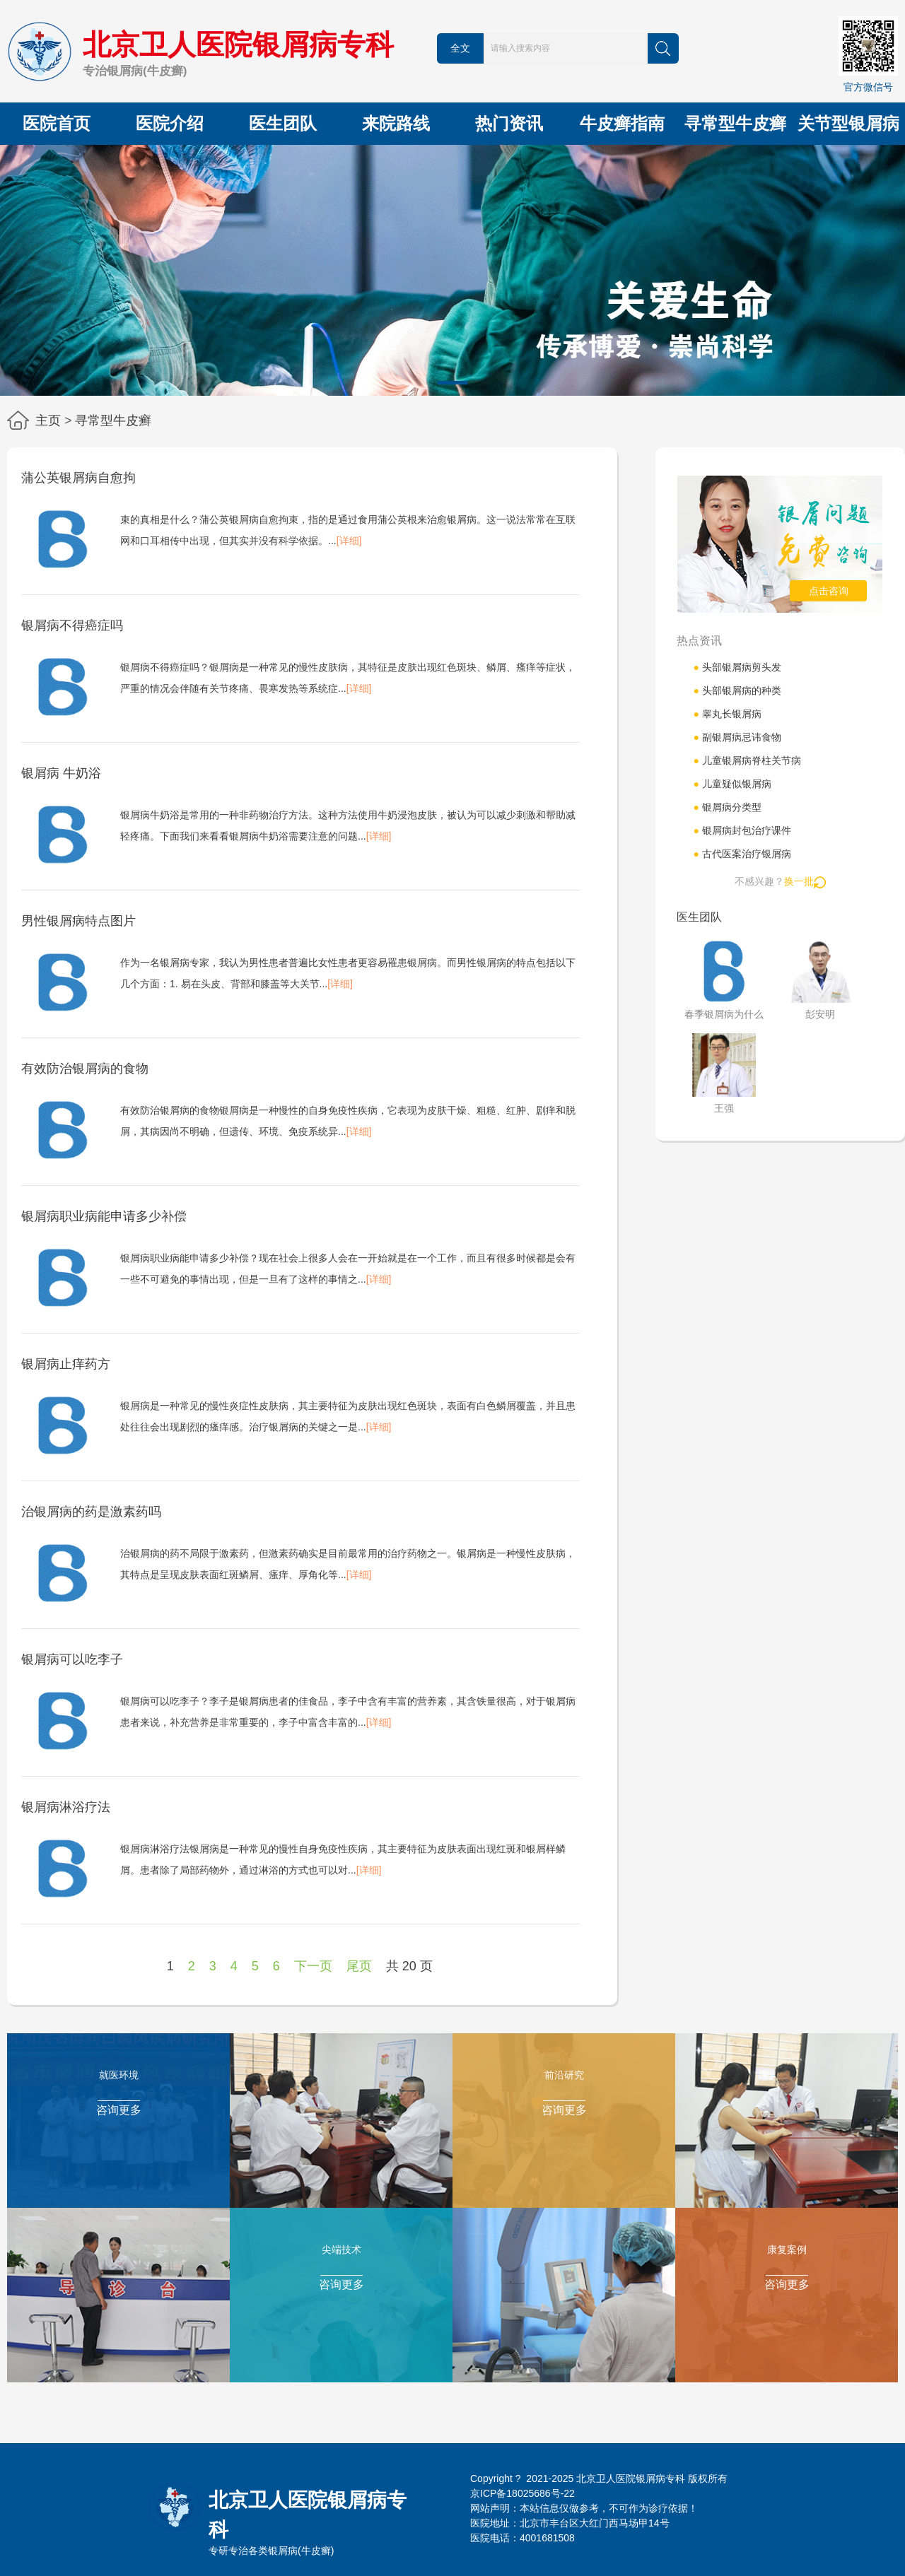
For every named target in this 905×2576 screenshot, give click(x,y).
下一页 (313, 1966)
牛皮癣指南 (622, 123)
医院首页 (56, 123)
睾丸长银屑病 (727, 713)
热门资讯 (509, 123)
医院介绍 (170, 123)
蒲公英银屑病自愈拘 (78, 478)
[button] (452, 382)
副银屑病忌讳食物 (737, 737)
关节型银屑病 (848, 123)
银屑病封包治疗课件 (741, 830)
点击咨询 (828, 590)
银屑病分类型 (727, 807)
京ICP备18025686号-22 (522, 2493)
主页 (48, 420)
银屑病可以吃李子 (72, 1659)
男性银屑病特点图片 (78, 921)
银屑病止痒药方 (65, 1364)
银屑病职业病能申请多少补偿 (104, 1216)
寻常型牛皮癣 (735, 123)
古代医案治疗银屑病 (741, 853)
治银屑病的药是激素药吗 (91, 1512)
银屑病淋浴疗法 (65, 1807)
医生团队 (283, 123)
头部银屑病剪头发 (737, 667)
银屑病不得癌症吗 (72, 625)
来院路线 (396, 123)
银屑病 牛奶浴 (61, 773)
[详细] (349, 540)
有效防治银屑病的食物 (84, 1068)
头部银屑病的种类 (737, 690)
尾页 (359, 1966)
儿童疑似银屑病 (732, 783)
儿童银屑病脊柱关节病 (746, 760)
